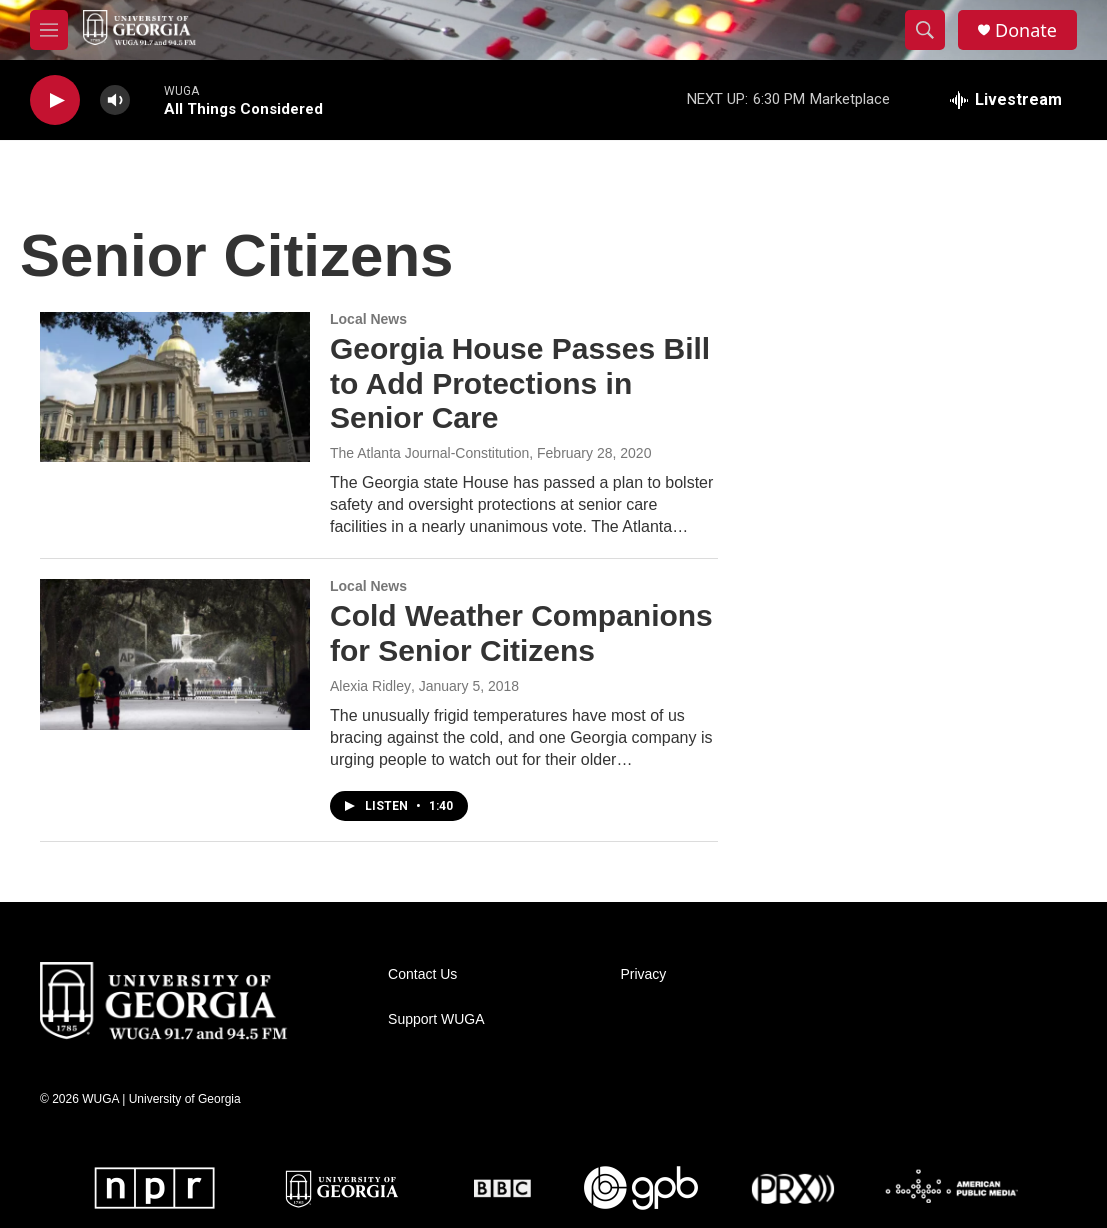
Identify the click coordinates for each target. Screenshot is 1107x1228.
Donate (1026, 30)
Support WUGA (436, 1019)
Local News (368, 319)
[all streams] (1006, 100)
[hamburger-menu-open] (49, 30)
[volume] (115, 100)
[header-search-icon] (925, 30)
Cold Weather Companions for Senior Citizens (521, 633)
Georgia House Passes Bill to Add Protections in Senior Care (520, 383)
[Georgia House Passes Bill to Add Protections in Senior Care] (175, 387)
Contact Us (422, 974)
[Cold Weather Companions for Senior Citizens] (175, 654)
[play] (55, 100)
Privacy (643, 974)
